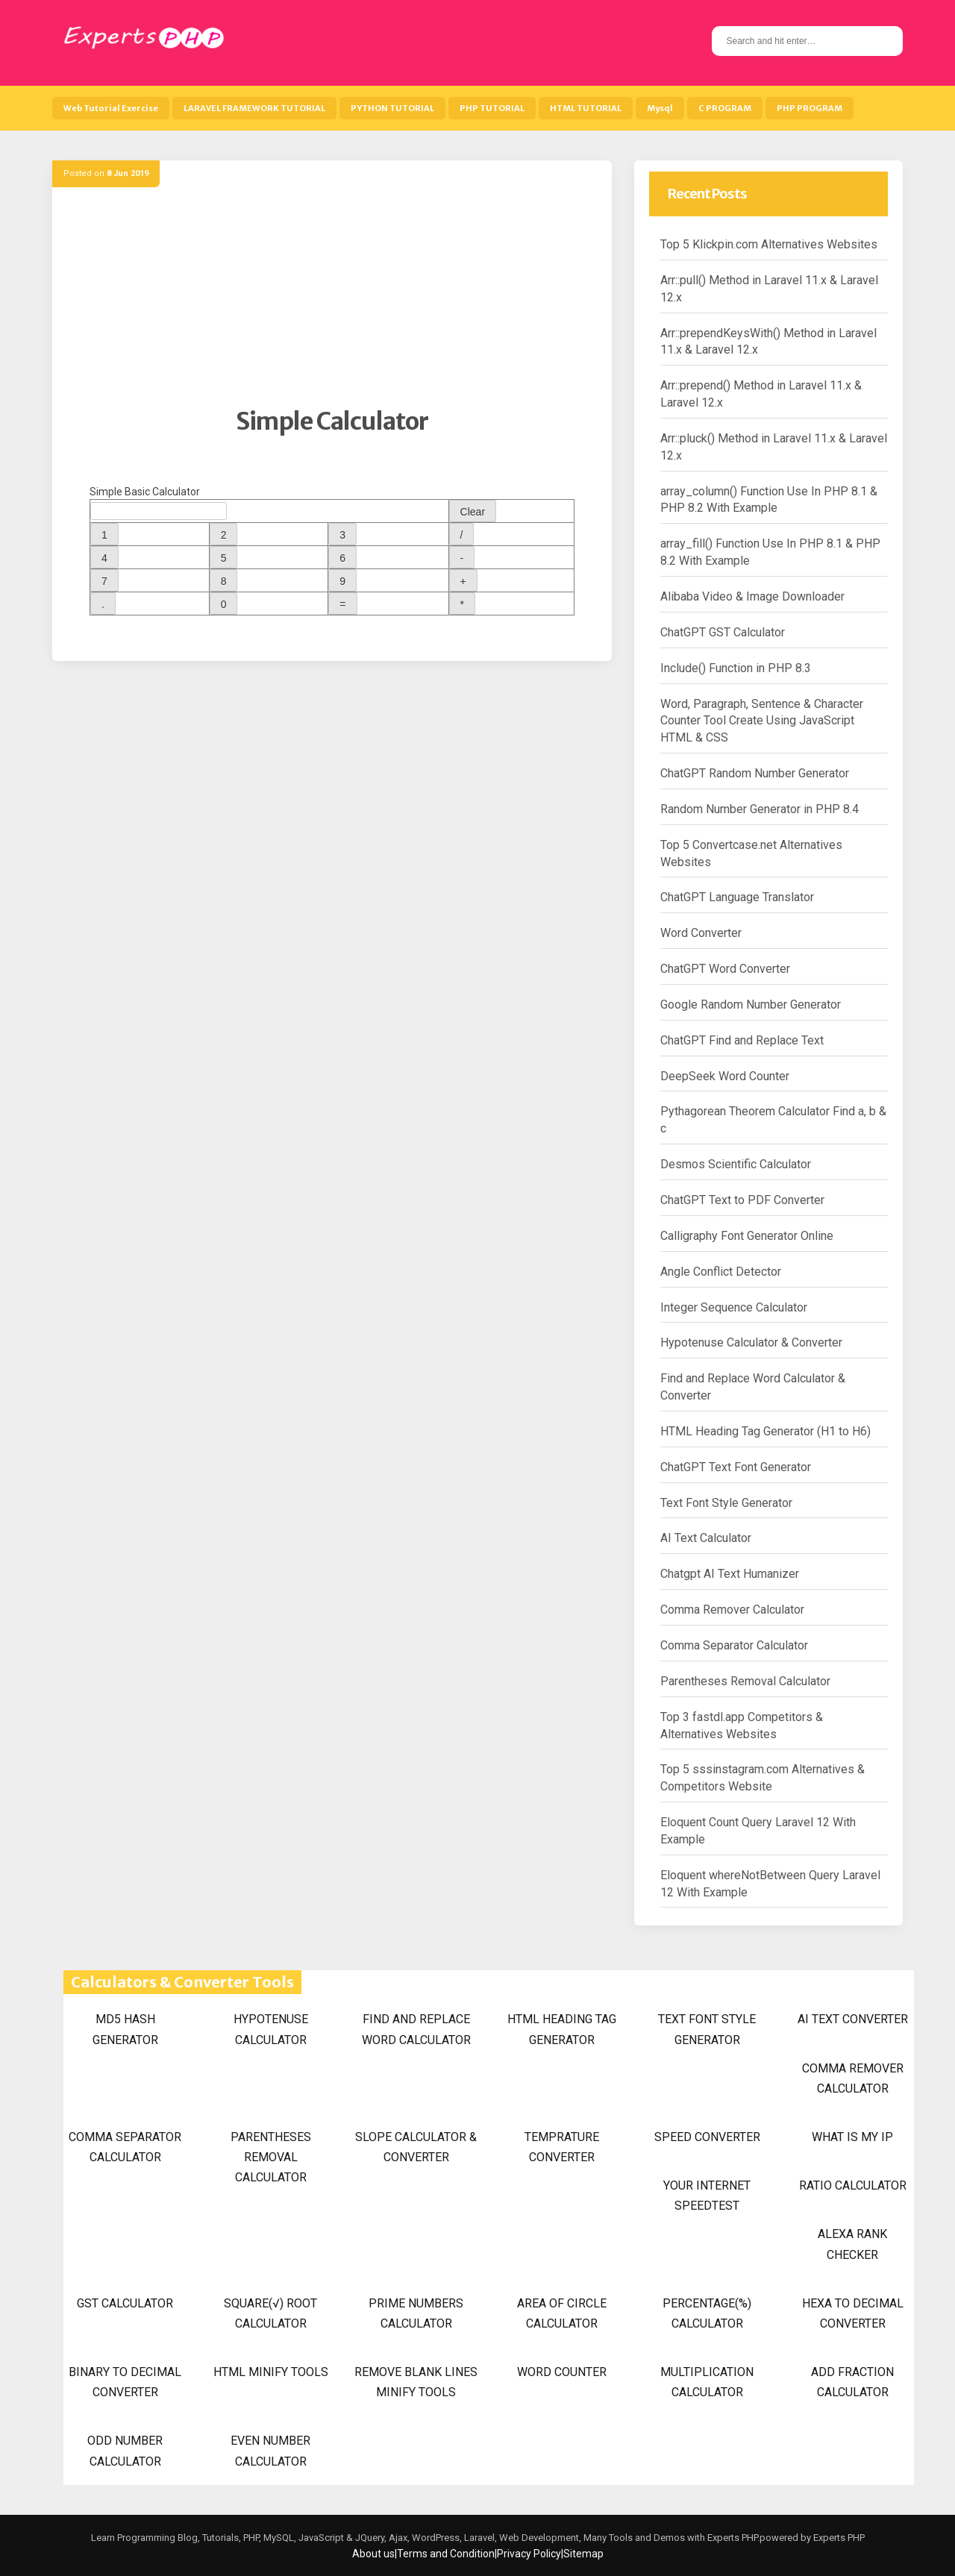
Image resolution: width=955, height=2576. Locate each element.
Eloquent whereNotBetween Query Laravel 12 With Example (770, 1883)
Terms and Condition (446, 2554)
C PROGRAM (724, 108)
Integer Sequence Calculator (733, 1307)
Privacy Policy (529, 2554)
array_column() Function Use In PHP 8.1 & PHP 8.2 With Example (768, 499)
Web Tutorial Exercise (110, 108)
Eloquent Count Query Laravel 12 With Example (758, 1830)
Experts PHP (838, 2537)
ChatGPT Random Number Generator (754, 773)
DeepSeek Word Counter (724, 1076)
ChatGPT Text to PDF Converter (742, 1200)
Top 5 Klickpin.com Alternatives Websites (768, 244)
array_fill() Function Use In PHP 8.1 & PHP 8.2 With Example (770, 552)
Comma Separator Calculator (734, 1645)
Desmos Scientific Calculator (735, 1164)
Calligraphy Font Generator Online (746, 1236)
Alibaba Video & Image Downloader (752, 596)
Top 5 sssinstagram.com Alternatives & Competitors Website (762, 1777)
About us (373, 2554)
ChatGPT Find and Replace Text (742, 1040)
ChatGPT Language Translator (737, 897)
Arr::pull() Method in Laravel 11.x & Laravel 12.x (769, 288)
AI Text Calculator (705, 1538)
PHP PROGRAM (809, 108)
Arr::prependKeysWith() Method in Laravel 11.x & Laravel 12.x (768, 341)
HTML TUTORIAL (585, 108)
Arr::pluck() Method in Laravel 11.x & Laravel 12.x (773, 447)
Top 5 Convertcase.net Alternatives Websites (751, 853)
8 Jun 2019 (127, 173)
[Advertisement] (332, 302)
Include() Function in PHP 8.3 (735, 668)
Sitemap (583, 2554)
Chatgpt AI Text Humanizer (729, 1574)
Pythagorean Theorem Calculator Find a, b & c (773, 1119)
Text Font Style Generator (726, 1503)
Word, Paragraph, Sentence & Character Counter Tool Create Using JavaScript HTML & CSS (761, 721)
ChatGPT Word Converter (725, 969)
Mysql (660, 108)
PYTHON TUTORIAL (392, 108)
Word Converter (701, 933)
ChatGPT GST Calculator (722, 632)
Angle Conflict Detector (720, 1272)
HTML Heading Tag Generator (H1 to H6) (765, 1431)
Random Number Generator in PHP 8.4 (759, 809)
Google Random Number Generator (750, 1004)
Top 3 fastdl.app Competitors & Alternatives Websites (741, 1725)
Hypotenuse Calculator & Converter (751, 1342)
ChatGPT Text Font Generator (735, 1467)
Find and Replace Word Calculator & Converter (752, 1387)
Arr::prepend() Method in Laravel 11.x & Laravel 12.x (761, 394)
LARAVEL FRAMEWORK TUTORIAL (254, 108)
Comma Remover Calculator (732, 1609)
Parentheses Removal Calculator (745, 1681)
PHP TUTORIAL (492, 108)
